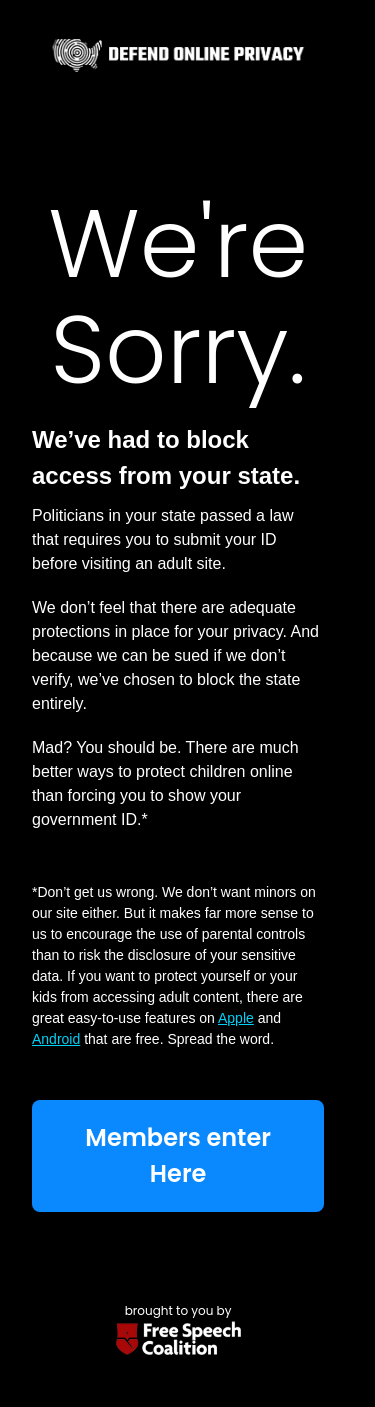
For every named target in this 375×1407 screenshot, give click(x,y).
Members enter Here (178, 1155)
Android (56, 1039)
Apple (236, 1018)
